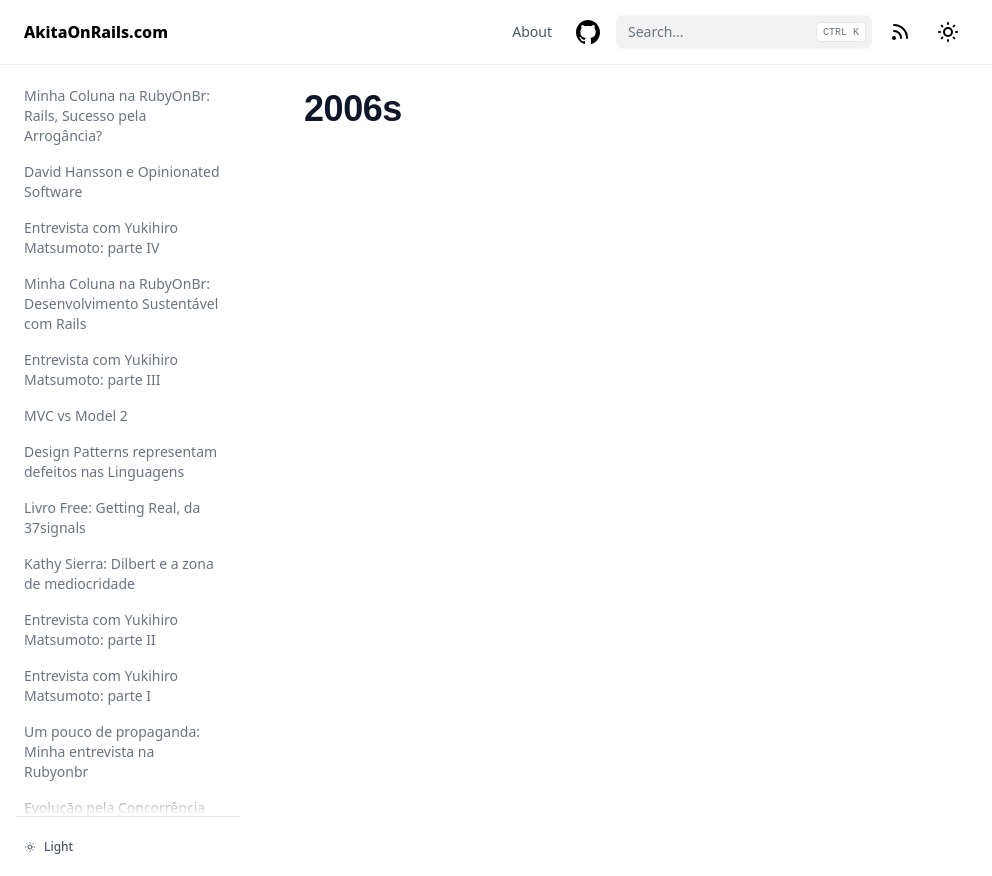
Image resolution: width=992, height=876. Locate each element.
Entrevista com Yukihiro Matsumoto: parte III (101, 369)
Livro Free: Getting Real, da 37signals (112, 517)
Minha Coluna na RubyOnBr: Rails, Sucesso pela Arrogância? (117, 115)
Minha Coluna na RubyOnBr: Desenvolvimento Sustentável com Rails (121, 303)
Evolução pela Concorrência (114, 807)
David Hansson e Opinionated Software (122, 181)
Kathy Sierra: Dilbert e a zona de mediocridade (119, 573)
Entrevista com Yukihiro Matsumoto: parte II (101, 629)
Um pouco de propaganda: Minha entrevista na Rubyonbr (112, 751)
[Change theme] (948, 32)
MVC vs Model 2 (76, 415)
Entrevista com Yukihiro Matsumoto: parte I (101, 685)
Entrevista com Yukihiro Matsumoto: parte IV (101, 237)
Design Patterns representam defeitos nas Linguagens (120, 461)
